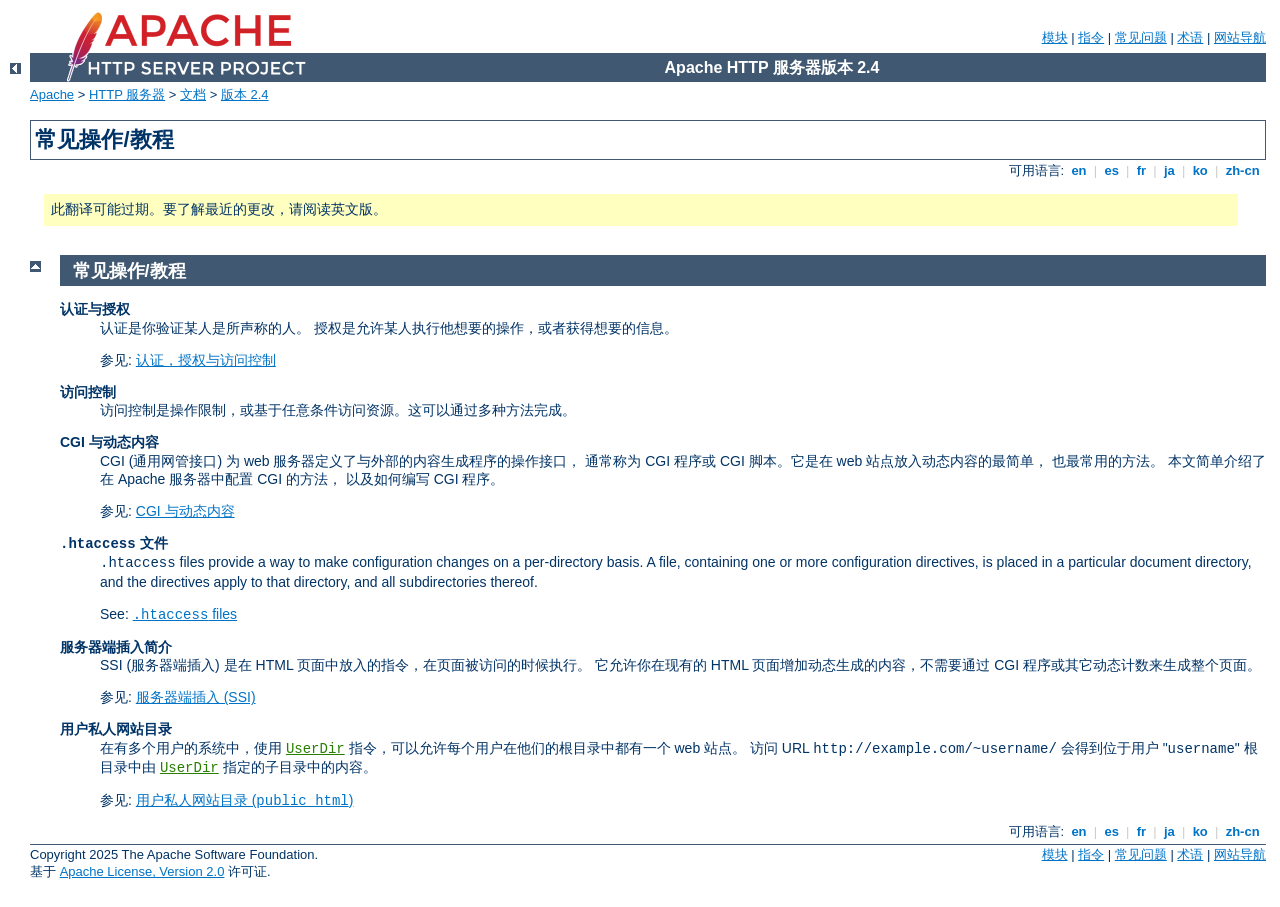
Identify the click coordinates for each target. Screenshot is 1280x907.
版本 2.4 (245, 94)
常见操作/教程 (129, 271)
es (1112, 170)
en (1079, 170)
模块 (1055, 37)
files (185, 614)
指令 (1091, 37)
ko (1200, 170)
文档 (193, 94)
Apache (52, 94)
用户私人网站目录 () (245, 800)
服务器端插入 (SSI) (196, 697)
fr (1141, 170)
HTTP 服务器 (127, 94)
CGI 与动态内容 (185, 511)
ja (1169, 170)
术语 (1190, 37)
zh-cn (1242, 170)
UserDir (315, 749)
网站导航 (1240, 37)
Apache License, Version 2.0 (142, 871)
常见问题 (1141, 37)
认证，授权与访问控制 (206, 360)
